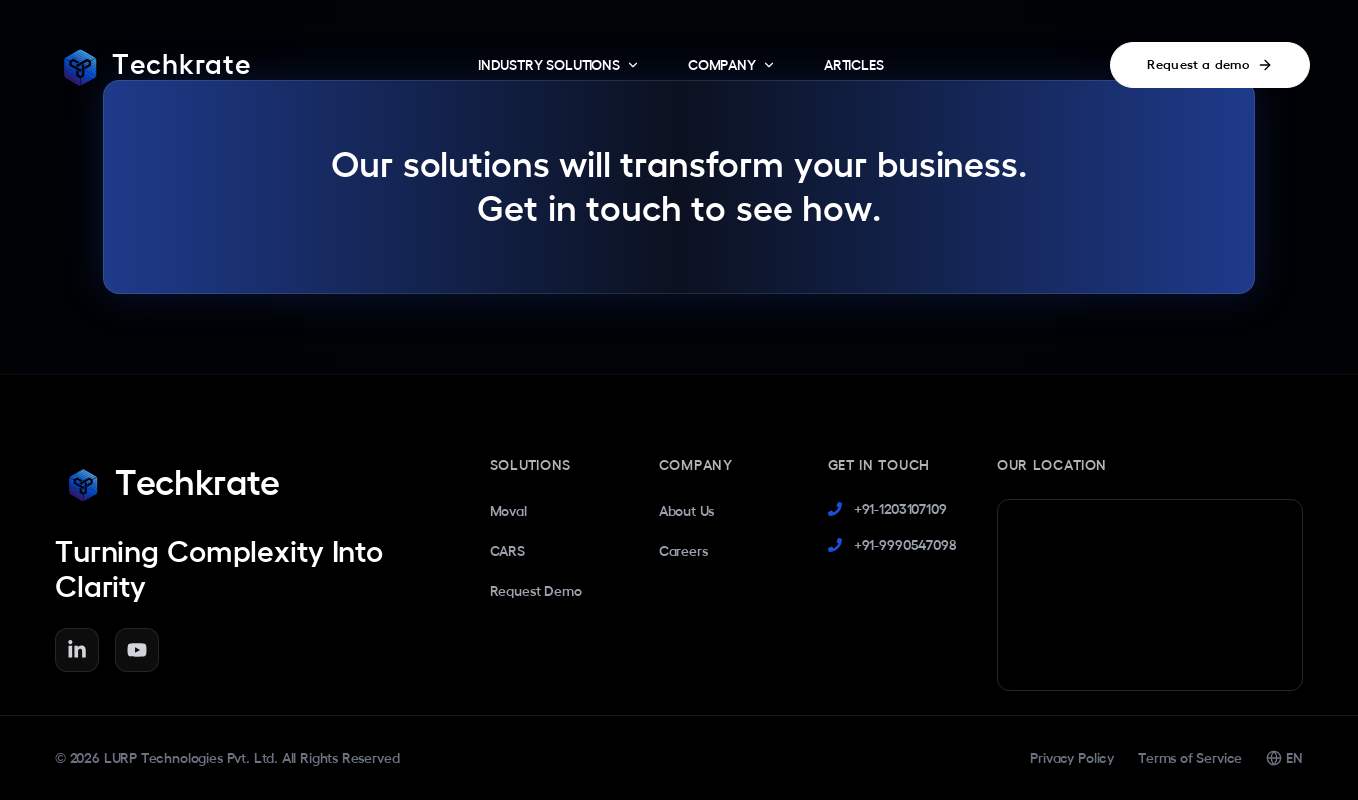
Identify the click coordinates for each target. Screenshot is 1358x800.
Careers (683, 551)
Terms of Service (1190, 758)
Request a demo (1210, 65)
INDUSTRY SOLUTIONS (559, 65)
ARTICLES (854, 65)
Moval (508, 511)
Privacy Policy (1072, 758)
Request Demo (536, 591)
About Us (687, 511)
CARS (507, 551)
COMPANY (732, 65)
